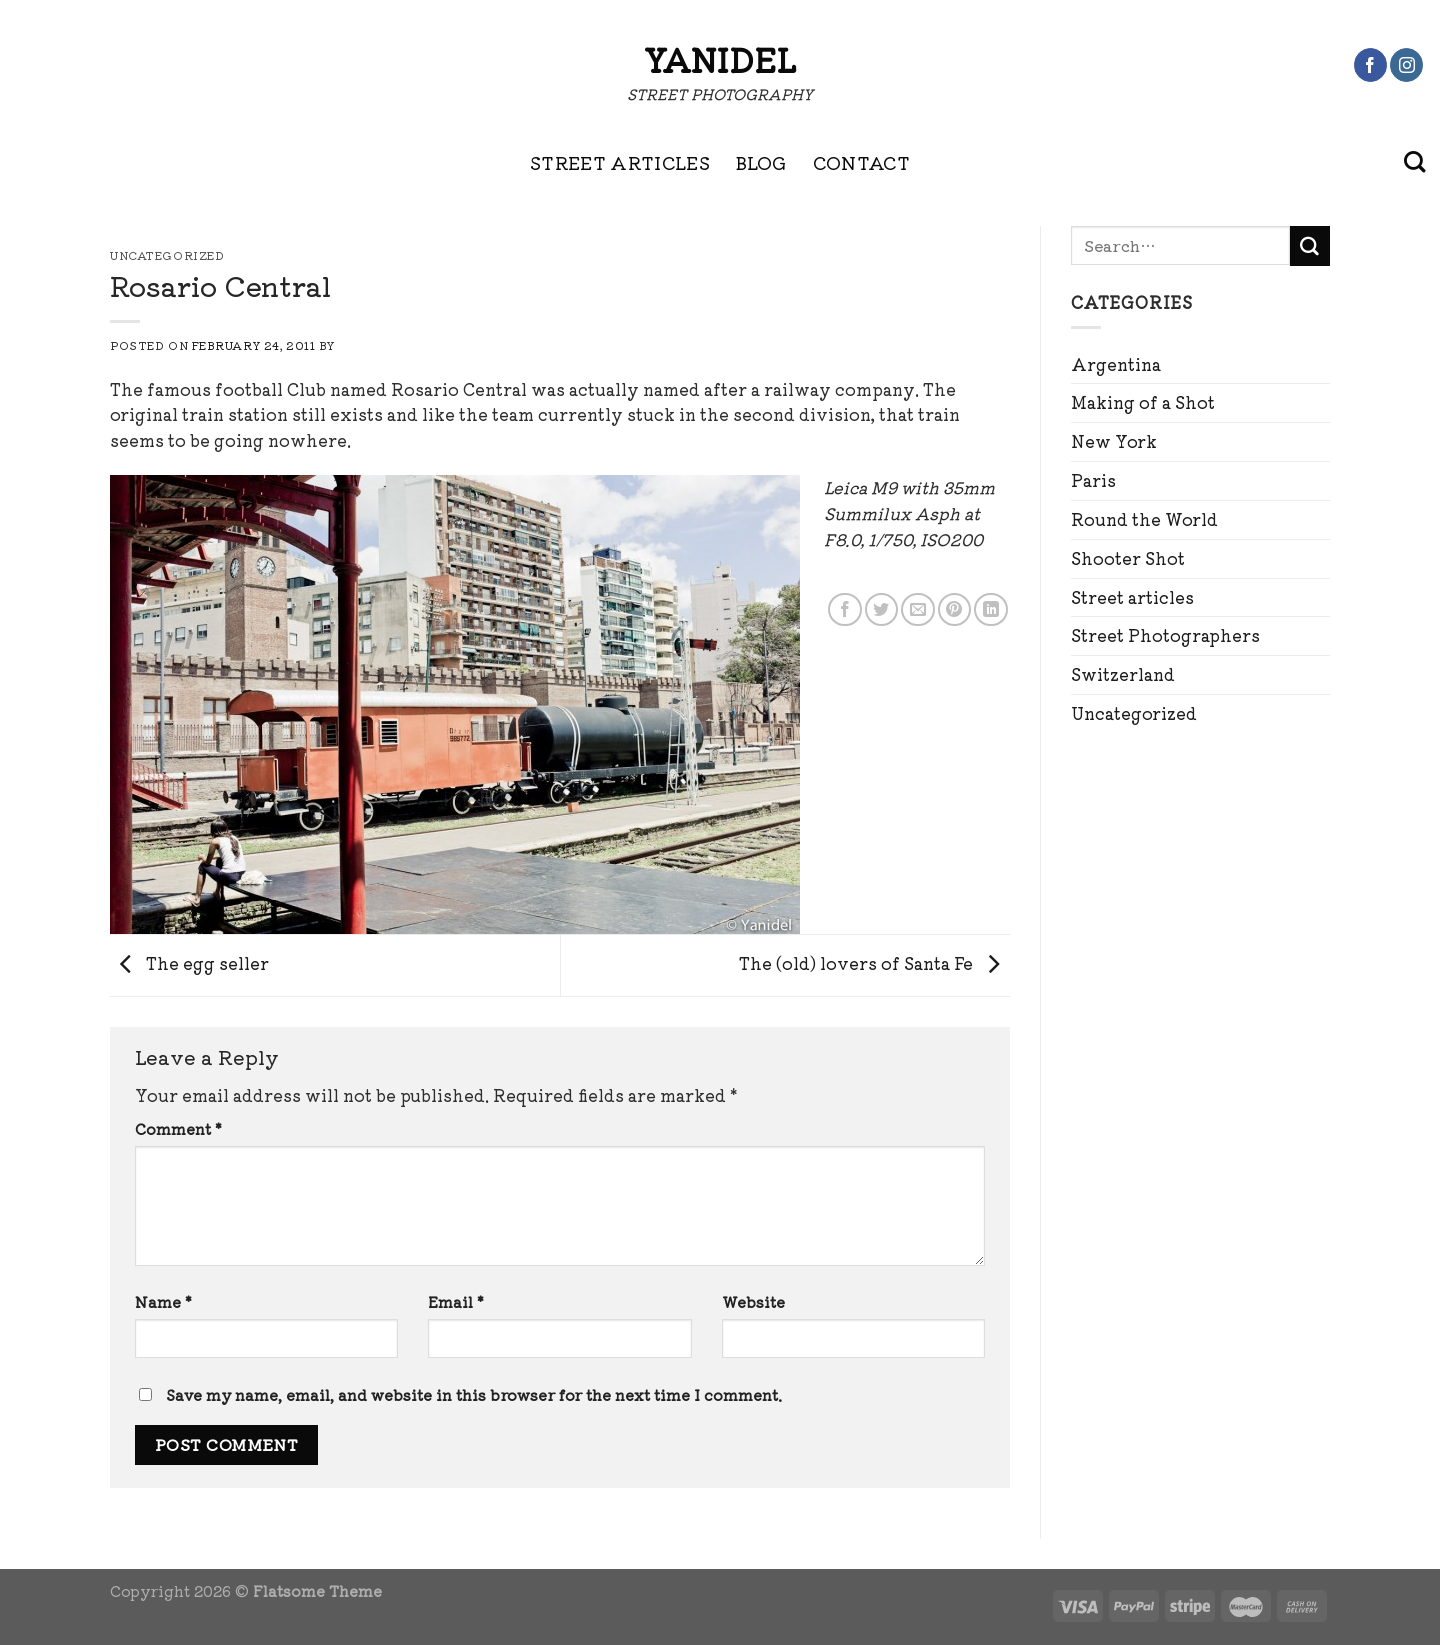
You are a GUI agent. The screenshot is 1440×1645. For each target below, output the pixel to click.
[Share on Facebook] (844, 609)
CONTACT (862, 162)
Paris (1093, 480)
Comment (178, 1128)
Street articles (1132, 597)
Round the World (1144, 519)
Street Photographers (1165, 635)
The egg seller (189, 963)
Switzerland (1123, 674)
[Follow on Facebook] (1370, 65)
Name (163, 1301)
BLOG (761, 162)
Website (753, 1301)
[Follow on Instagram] (1406, 65)
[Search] (1414, 162)
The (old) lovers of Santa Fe (874, 963)
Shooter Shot (1128, 558)
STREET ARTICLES (620, 162)
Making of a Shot (1143, 402)
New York (1114, 441)
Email (456, 1301)
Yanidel (720, 59)
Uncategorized (1134, 713)
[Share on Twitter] (881, 609)
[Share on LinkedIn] (990, 609)
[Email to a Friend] (917, 609)
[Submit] (1310, 246)
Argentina (1116, 364)
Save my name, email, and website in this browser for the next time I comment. (474, 1394)
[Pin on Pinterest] (954, 609)
